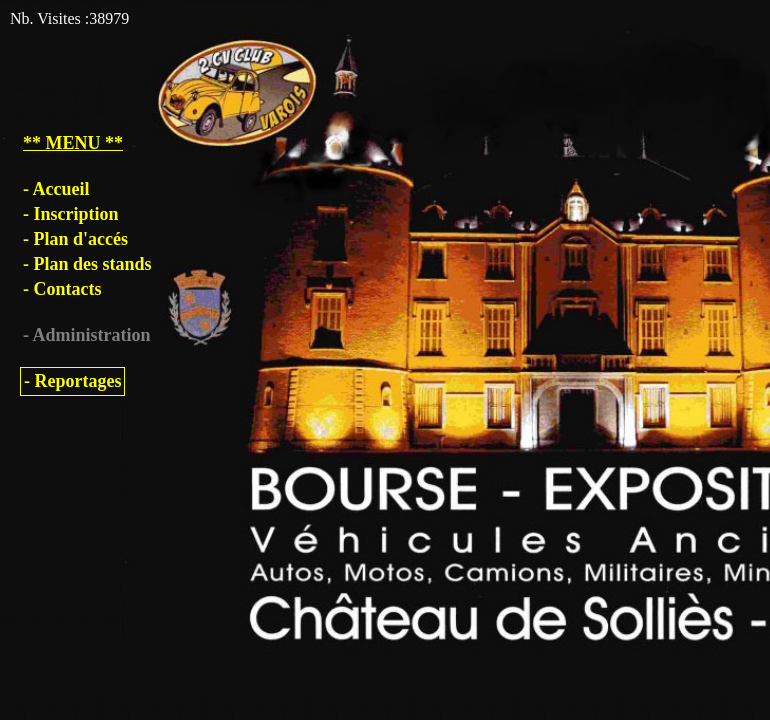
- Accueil (56, 189)
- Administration (87, 335)
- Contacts (62, 289)
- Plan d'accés (75, 239)
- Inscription (71, 214)
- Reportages (72, 381)
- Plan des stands (87, 264)
